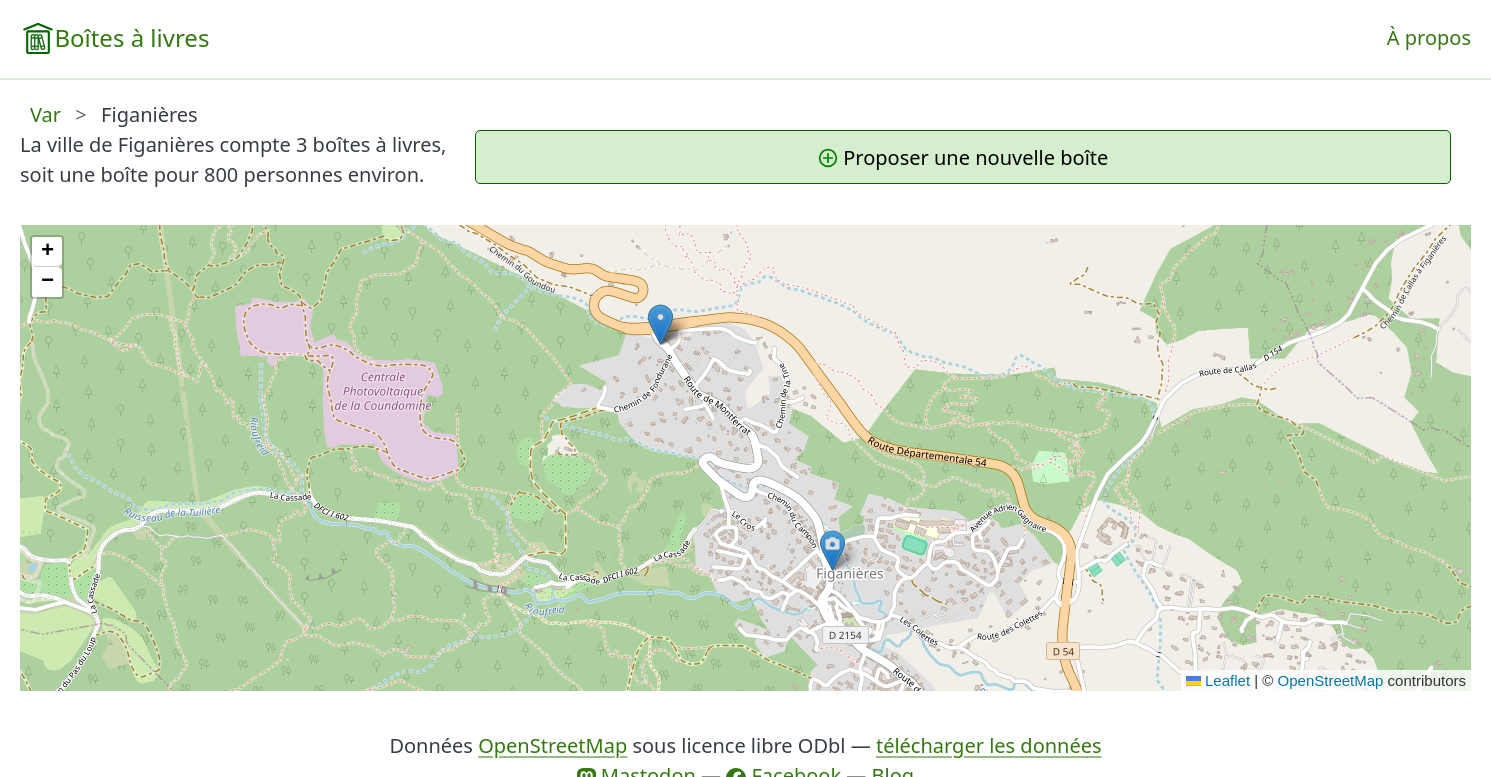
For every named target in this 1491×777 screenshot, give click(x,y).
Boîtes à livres (131, 37)
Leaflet (1218, 680)
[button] (660, 324)
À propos (1429, 37)
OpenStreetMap (1331, 680)
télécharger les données (989, 745)
